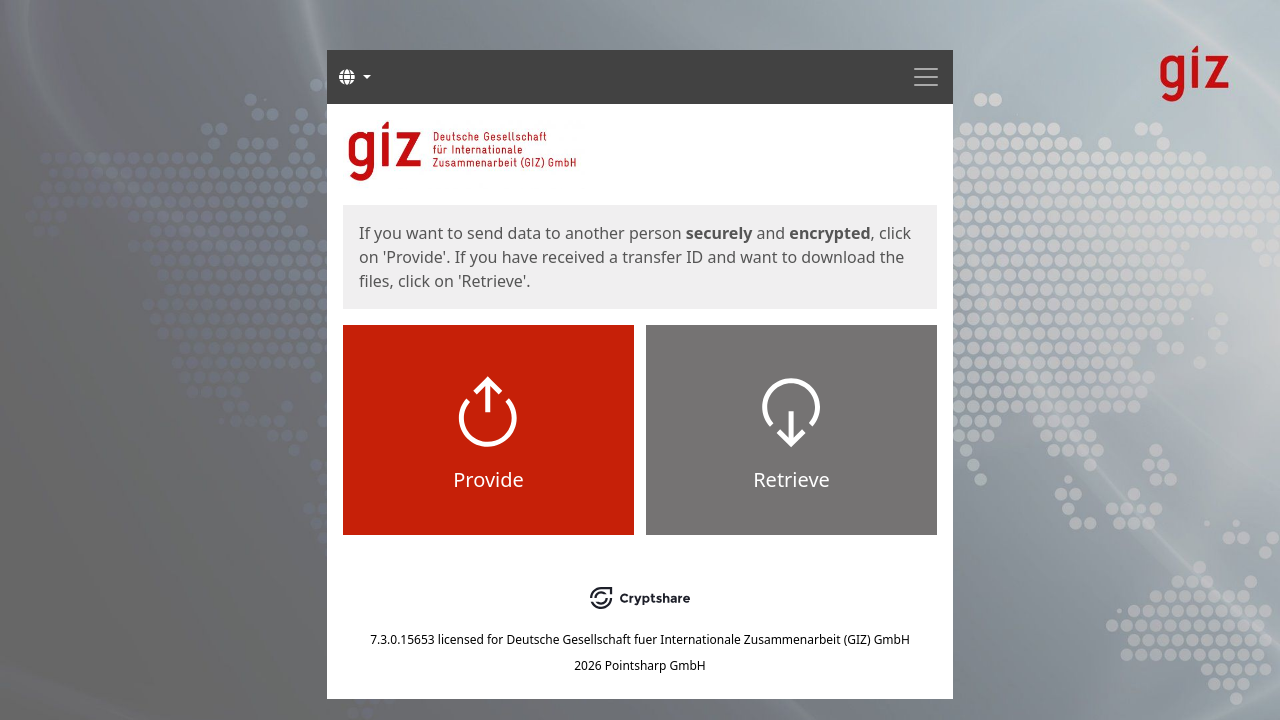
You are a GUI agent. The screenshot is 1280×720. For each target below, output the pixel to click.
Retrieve (791, 479)
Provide (488, 479)
